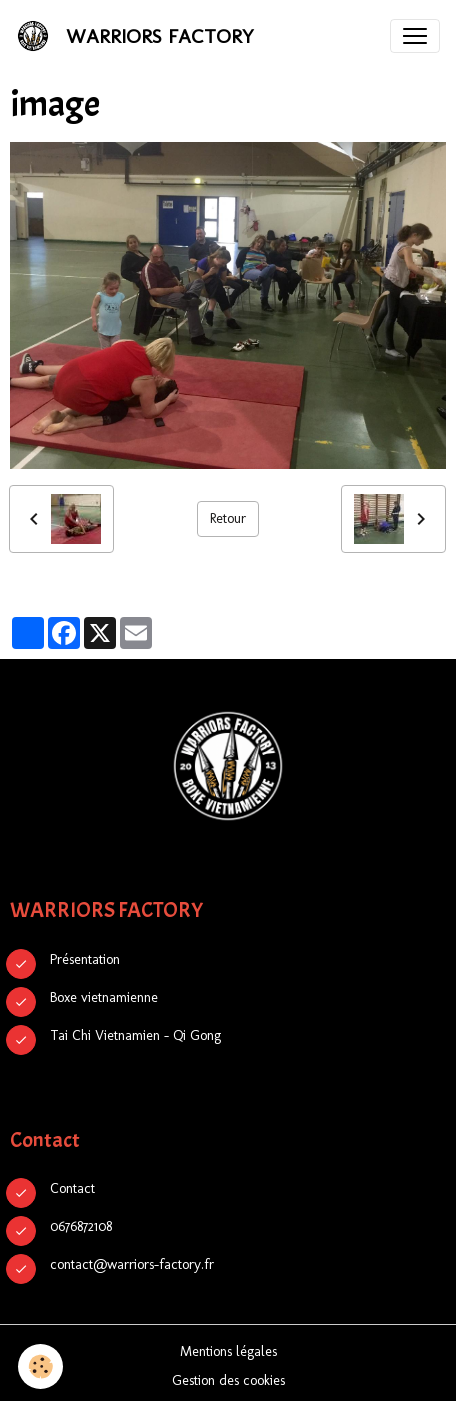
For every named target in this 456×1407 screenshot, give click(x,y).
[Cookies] (40, 1366)
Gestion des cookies (228, 1380)
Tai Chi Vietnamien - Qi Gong (135, 1035)
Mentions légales (228, 1351)
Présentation (85, 959)
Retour (228, 518)
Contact (72, 1188)
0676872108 (81, 1226)
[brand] (139, 36)
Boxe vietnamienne (104, 997)
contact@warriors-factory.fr (132, 1264)
